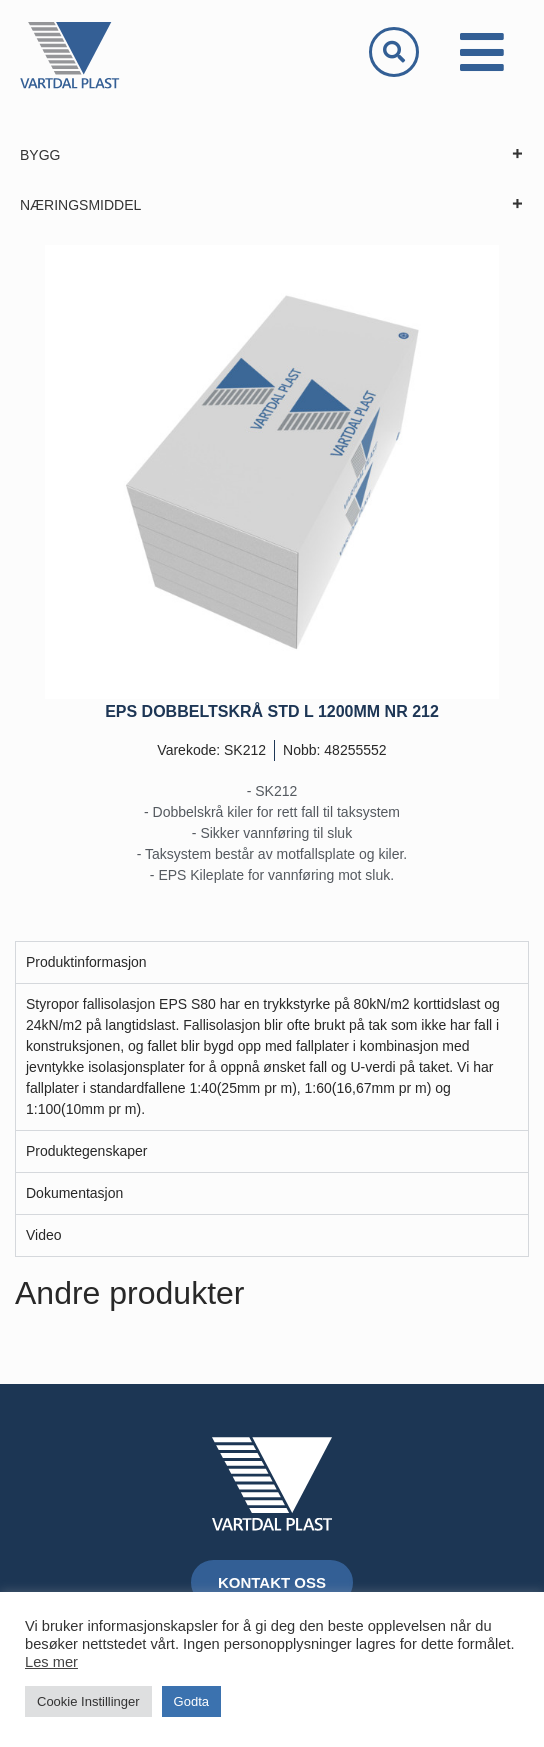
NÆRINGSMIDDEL (272, 205)
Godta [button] (191, 1701)
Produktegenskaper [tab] (86, 1151)
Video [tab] (44, 1235)
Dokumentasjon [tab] (74, 1193)
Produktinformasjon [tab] (86, 962)
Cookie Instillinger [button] (88, 1701)
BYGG (272, 155)
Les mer (51, 1662)
